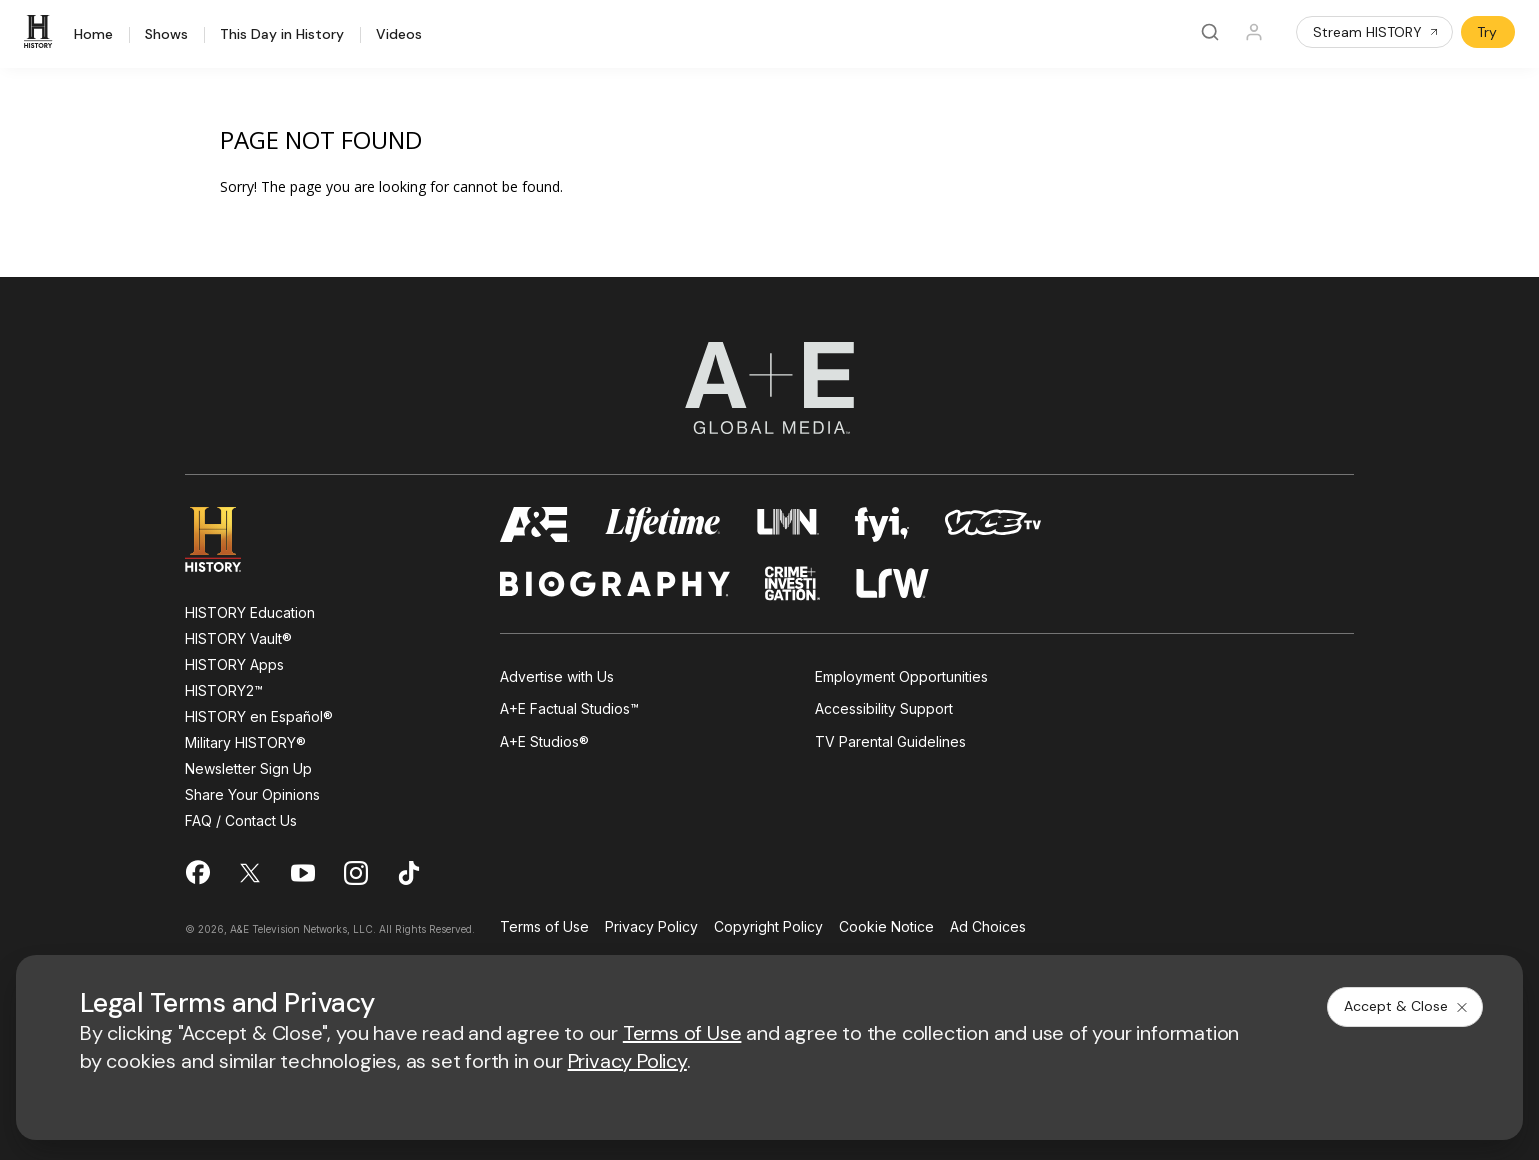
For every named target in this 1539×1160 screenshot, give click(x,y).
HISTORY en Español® (259, 716)
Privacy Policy (651, 927)
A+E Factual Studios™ (569, 708)
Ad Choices (988, 927)
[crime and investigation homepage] (793, 583)
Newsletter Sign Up (248, 768)
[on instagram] (356, 873)
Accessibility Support (884, 708)
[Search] (1210, 32)
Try (1487, 32)
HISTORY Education (250, 612)
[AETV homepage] (535, 524)
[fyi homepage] (882, 524)
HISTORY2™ (224, 690)
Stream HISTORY (1376, 32)
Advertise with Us (557, 676)
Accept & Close (1407, 1006)
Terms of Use (544, 927)
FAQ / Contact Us (241, 820)
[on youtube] (303, 873)
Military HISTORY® (245, 742)
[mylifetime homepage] (663, 524)
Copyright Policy (768, 927)
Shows (166, 35)
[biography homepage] (615, 583)
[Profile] (1254, 32)
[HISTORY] (41, 32)
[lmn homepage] (788, 524)
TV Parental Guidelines (890, 741)
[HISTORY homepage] (227, 539)
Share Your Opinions (252, 794)
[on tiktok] (409, 873)
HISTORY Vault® (238, 638)
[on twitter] (250, 873)
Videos (399, 35)
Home (93, 35)
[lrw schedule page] (892, 583)
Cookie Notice (886, 927)
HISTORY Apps (234, 664)
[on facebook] (197, 872)
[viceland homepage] (993, 524)
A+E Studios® (544, 741)
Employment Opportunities (901, 676)
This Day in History (282, 35)
